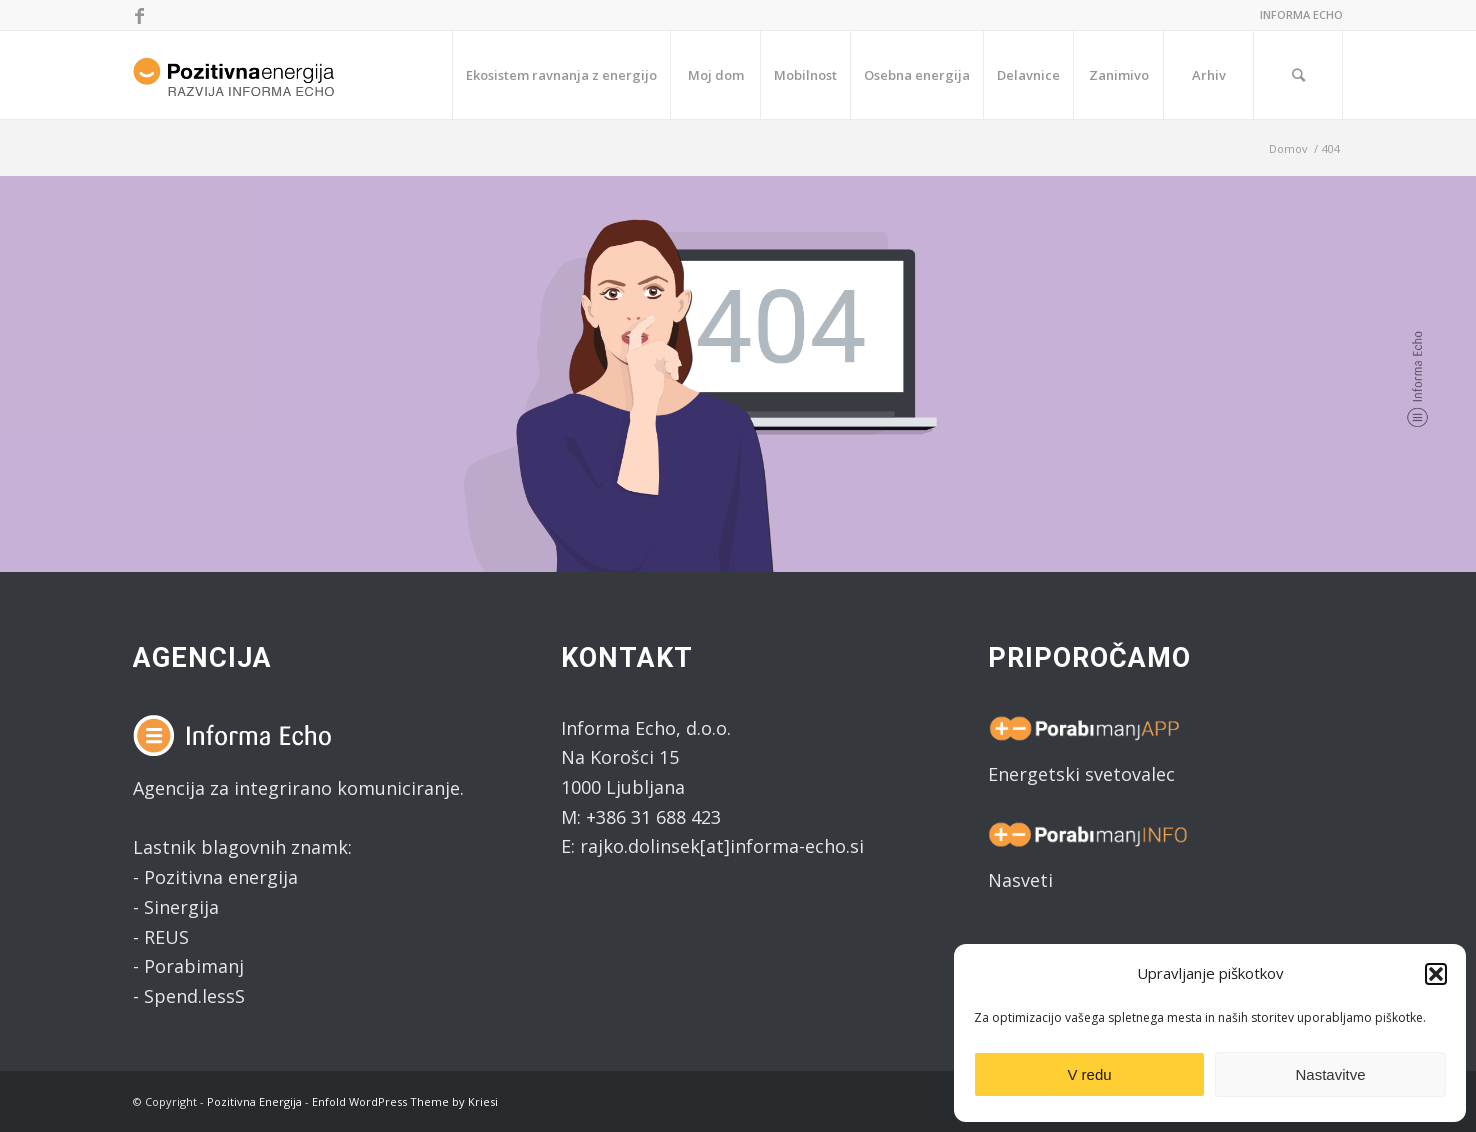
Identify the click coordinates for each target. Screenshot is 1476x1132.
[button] (1436, 974)
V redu (1089, 1074)
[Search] (1298, 75)
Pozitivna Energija (254, 1101)
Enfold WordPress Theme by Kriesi (405, 1101)
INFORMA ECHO (1301, 14)
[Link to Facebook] (139, 15)
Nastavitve (1330, 1074)
